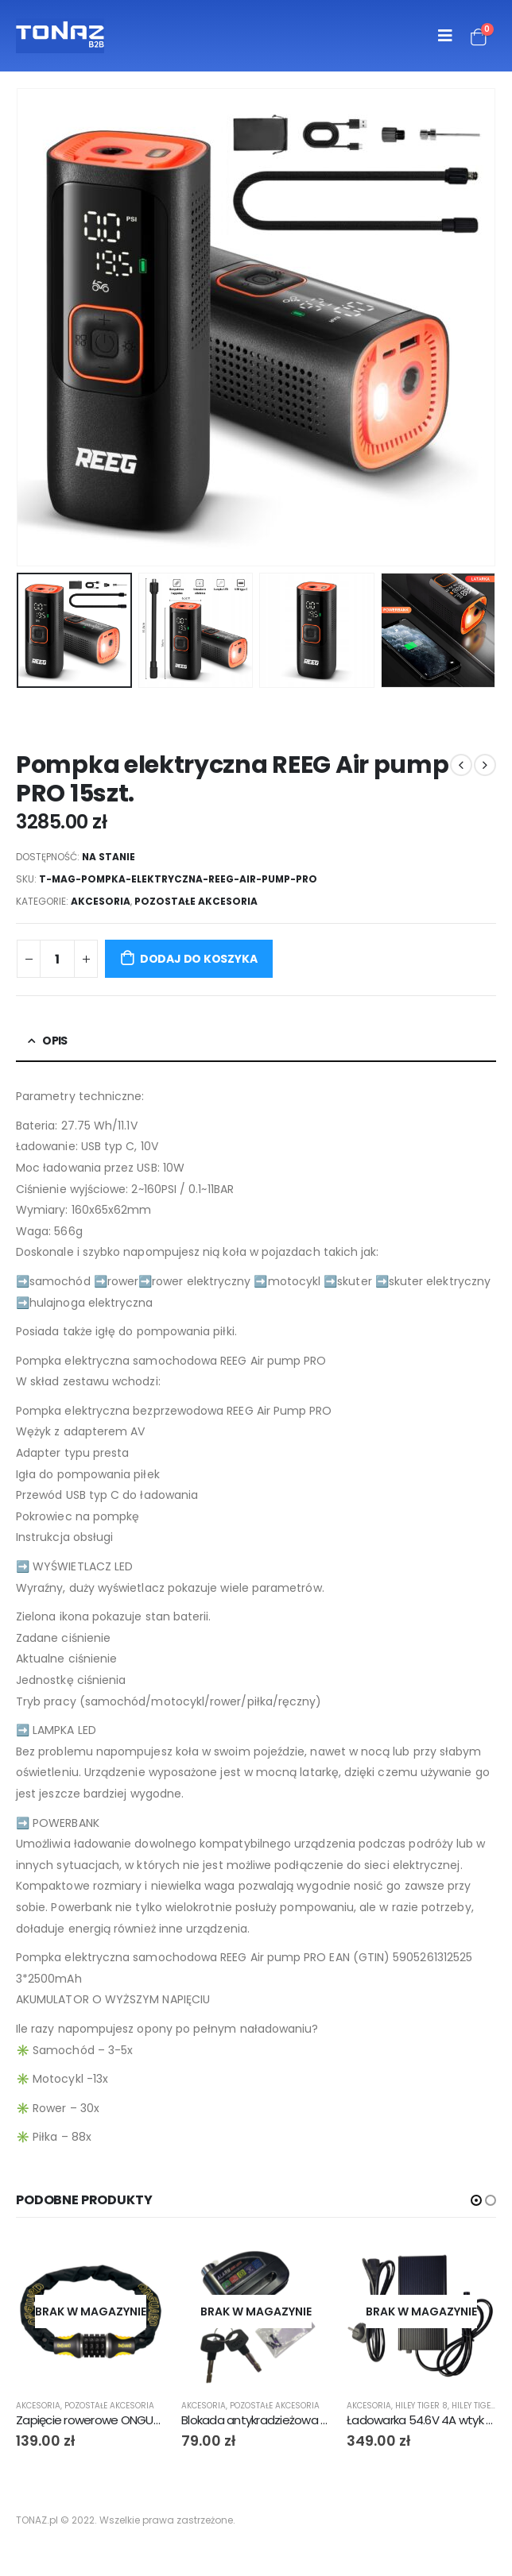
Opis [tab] (54, 1041)
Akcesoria (100, 901)
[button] (476, 2200)
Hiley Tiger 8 (421, 2406)
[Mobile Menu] (445, 35)
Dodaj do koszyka (199, 959)
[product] (90, 2311)
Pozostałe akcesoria (196, 901)
